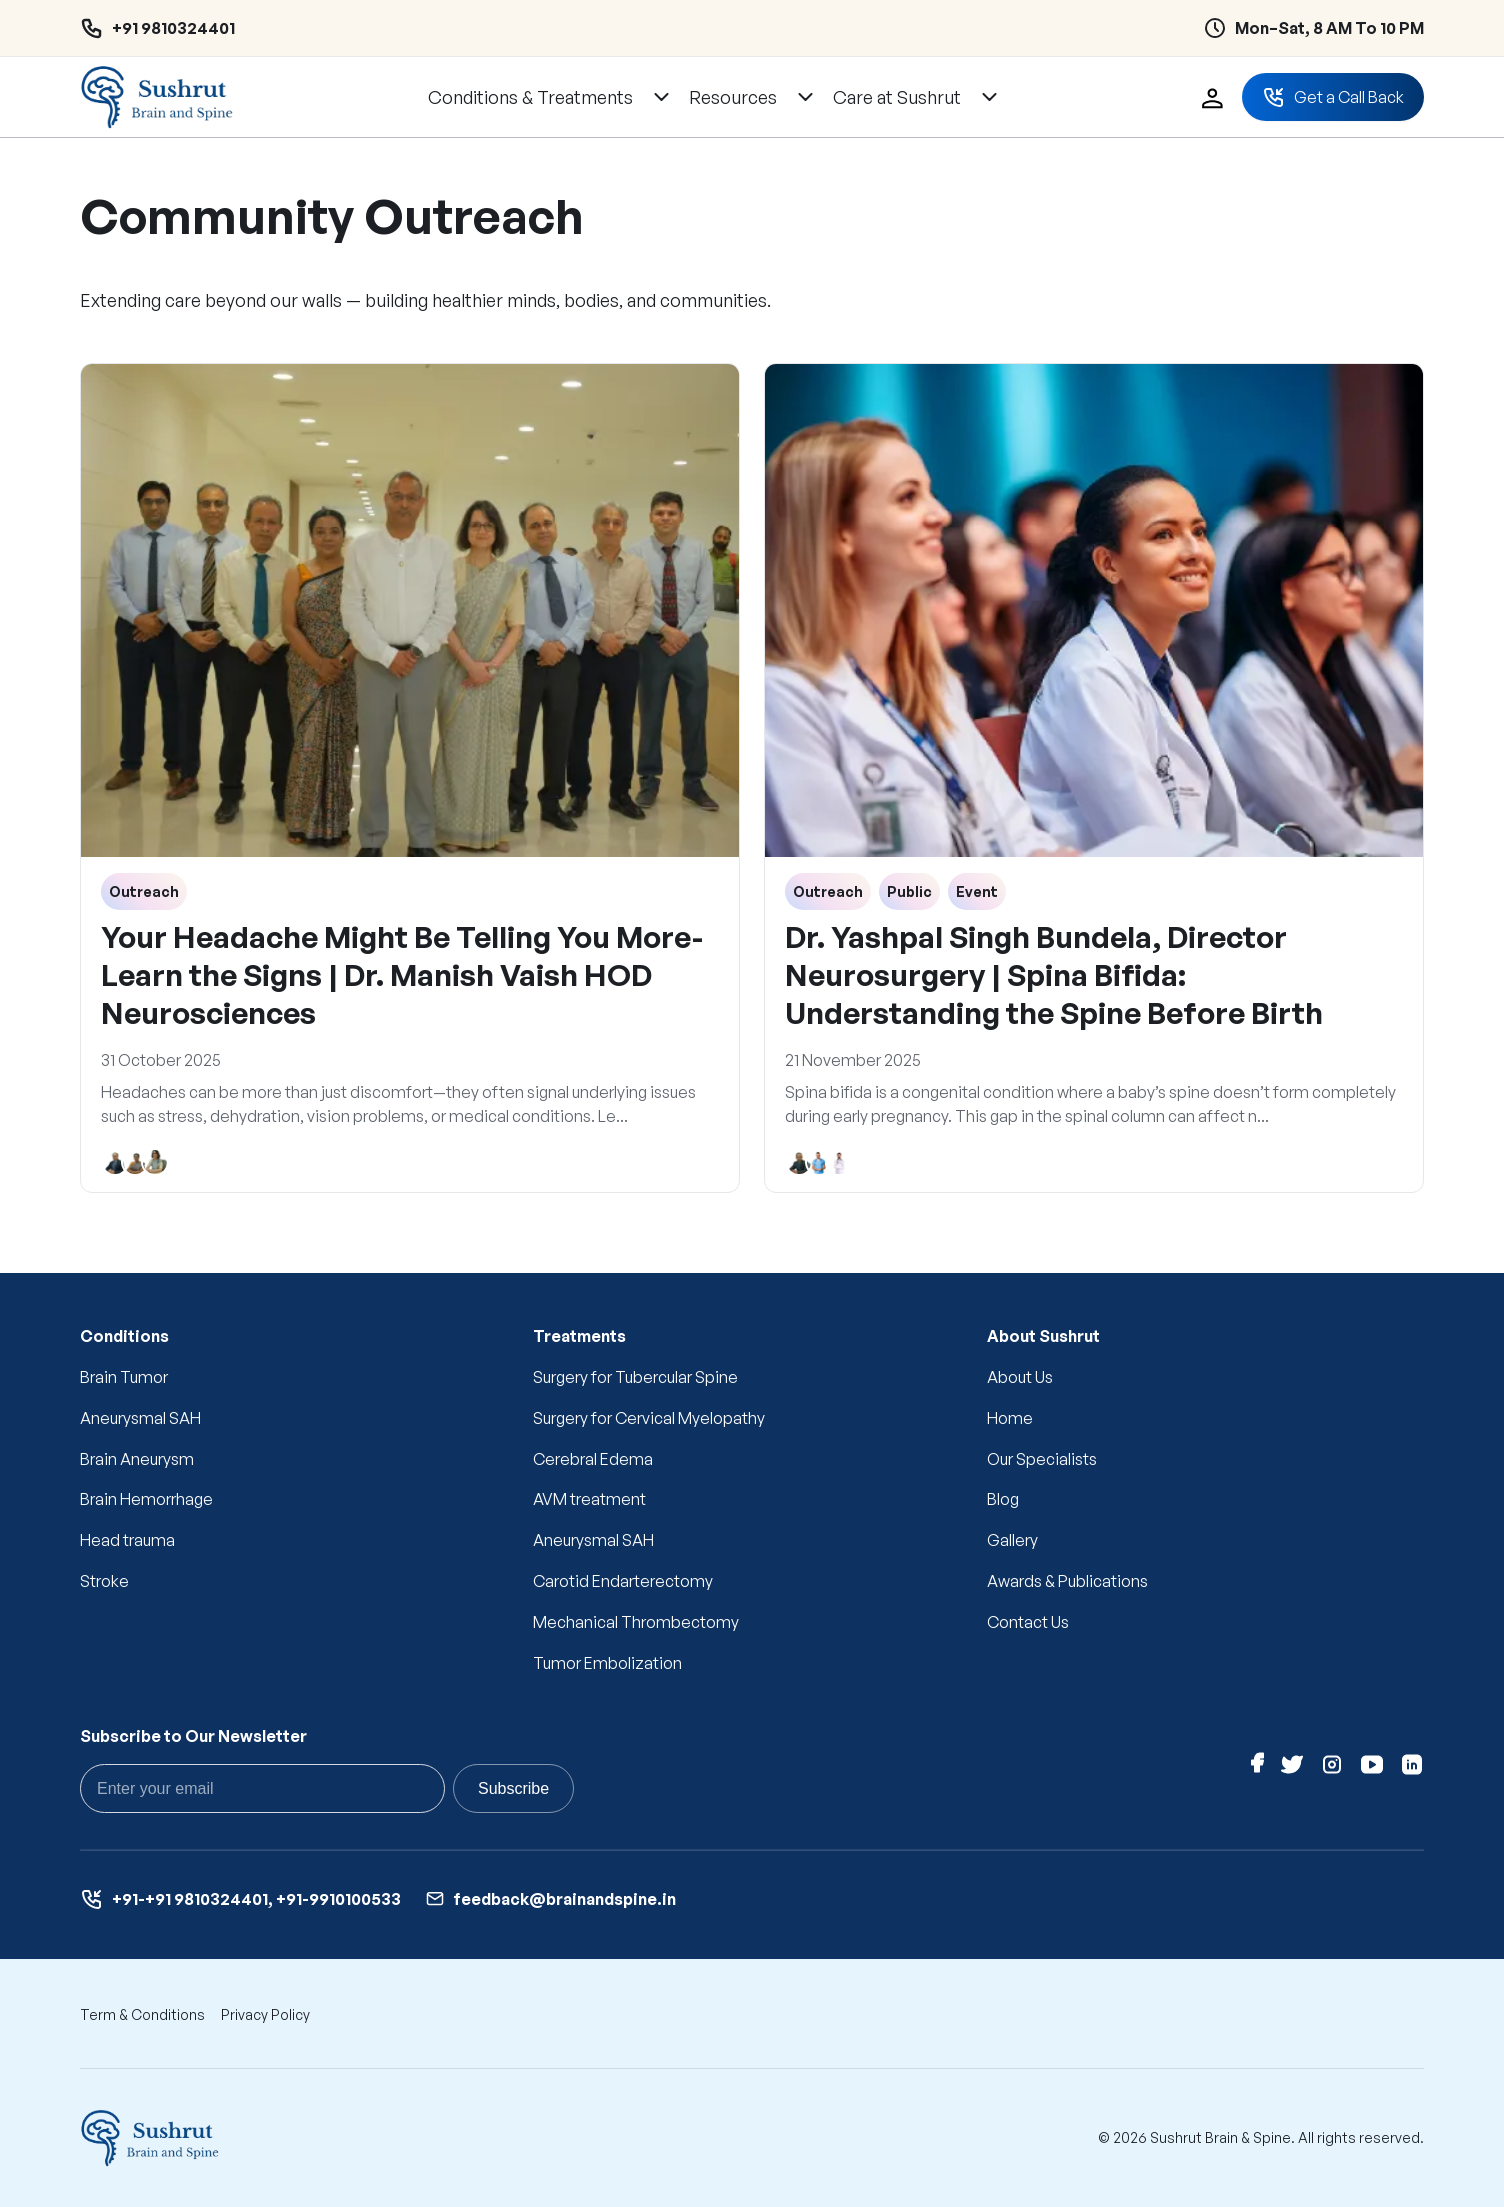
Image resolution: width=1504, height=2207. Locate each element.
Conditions (124, 1336)
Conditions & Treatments (530, 97)
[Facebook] (1257, 1768)
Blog (1003, 1499)
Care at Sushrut (897, 97)
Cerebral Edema (593, 1459)
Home (1010, 1418)
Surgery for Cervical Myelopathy (649, 1418)
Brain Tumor (124, 1377)
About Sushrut (1043, 1336)
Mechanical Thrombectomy (636, 1622)
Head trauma (127, 1540)
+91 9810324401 (173, 28)
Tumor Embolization (607, 1663)
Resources (733, 97)
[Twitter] (1292, 1768)
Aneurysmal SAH (140, 1418)
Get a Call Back (1333, 97)
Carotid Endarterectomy (623, 1581)
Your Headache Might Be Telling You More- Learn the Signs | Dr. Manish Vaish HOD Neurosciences (402, 974)
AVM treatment (589, 1499)
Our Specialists (1042, 1459)
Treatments (579, 1336)
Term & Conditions (142, 2014)
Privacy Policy (265, 2014)
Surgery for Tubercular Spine (635, 1377)
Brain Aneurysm (137, 1459)
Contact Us (1028, 1622)
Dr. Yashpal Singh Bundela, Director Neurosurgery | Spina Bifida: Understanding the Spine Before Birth (1054, 974)
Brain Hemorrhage (146, 1499)
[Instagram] (1332, 1768)
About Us (1020, 1377)
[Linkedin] (1412, 1768)
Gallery (1012, 1540)
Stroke (104, 1581)
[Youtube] (1372, 1768)
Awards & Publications (1067, 1581)
